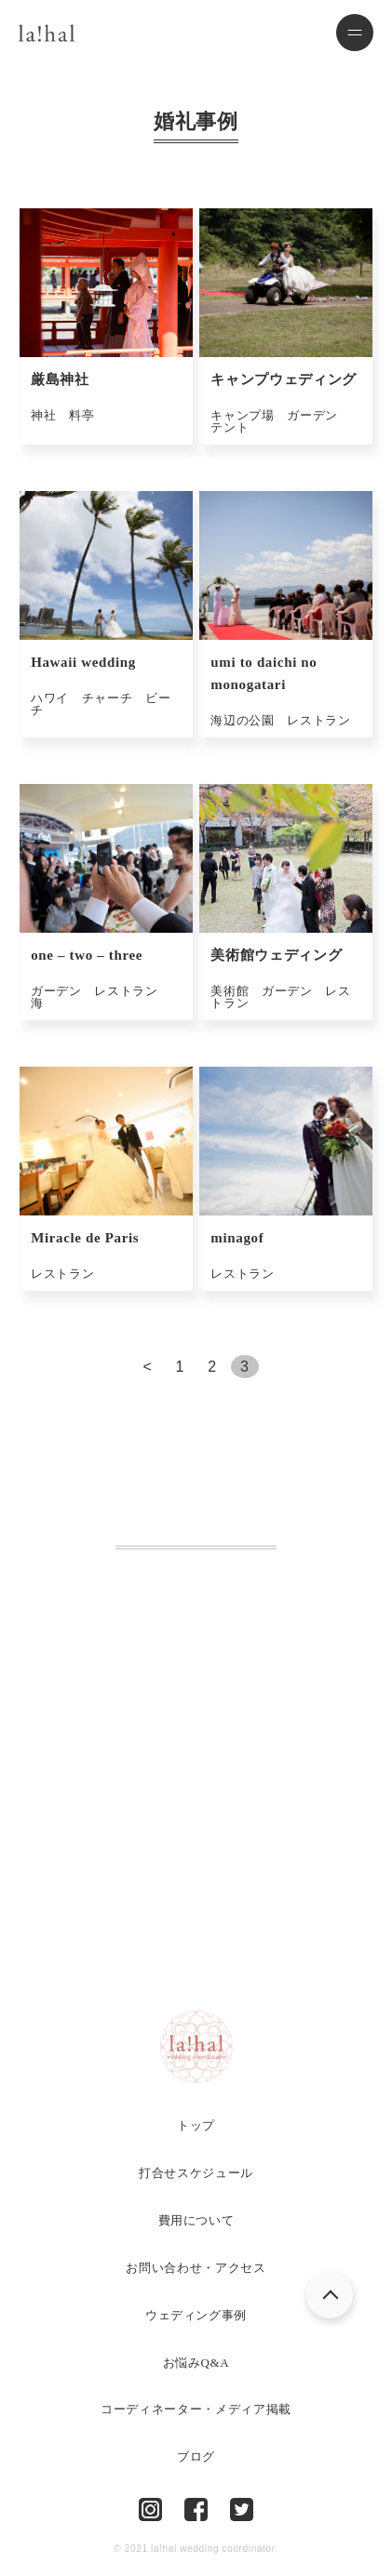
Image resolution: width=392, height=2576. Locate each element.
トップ (196, 2125)
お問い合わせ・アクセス (195, 2268)
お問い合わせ (196, 1873)
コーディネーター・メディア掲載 (196, 2409)
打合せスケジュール (196, 2173)
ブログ (196, 2456)
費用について (196, 2220)
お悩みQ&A (196, 2363)
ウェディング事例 (196, 2315)
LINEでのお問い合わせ (209, 1931)
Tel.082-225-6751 (195, 1710)
